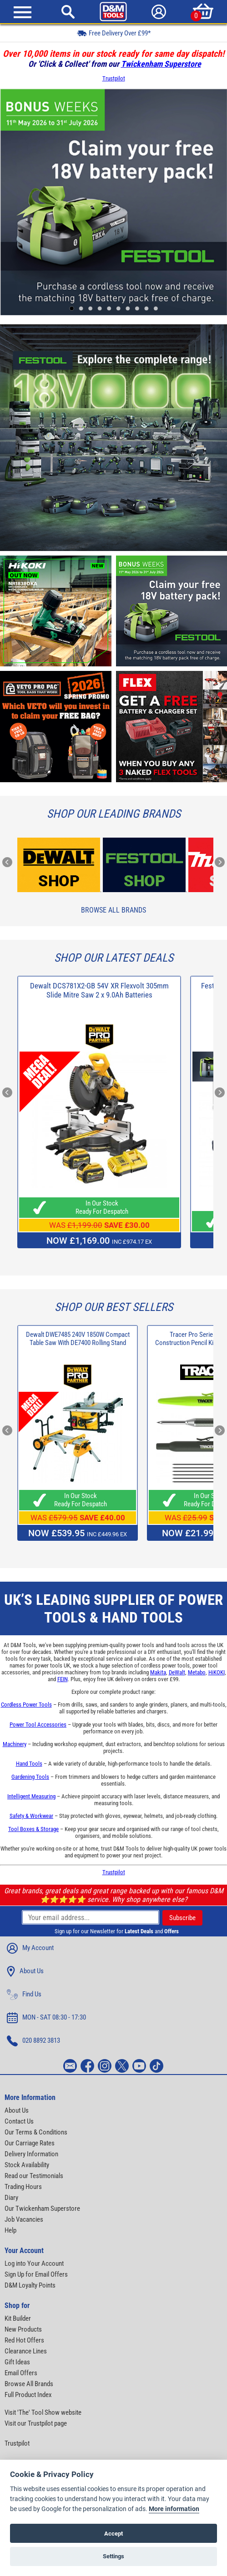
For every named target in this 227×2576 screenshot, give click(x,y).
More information (174, 2509)
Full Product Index (28, 2395)
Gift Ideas (17, 2362)
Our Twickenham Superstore (42, 2208)
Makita (158, 1672)
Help (10, 2230)
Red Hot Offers (24, 2340)
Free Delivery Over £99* (114, 33)
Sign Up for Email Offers (36, 2274)
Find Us (24, 1994)
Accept (113, 2533)
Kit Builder (18, 2318)
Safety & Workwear (31, 1815)
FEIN (62, 1679)
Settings (113, 2556)
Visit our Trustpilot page (36, 2423)
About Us (25, 1971)
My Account (30, 1948)
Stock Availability (27, 2165)
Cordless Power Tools (26, 1704)
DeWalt (177, 1672)
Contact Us (19, 2121)
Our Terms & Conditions (36, 2132)
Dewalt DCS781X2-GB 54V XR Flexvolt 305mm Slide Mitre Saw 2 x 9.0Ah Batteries (99, 990)
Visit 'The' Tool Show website (43, 2412)
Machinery (14, 1744)
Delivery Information (31, 2154)
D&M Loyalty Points (30, 2285)
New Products (23, 2329)
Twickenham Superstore (161, 64)
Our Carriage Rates (30, 2143)
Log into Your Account (34, 2263)
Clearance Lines (26, 2351)
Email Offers (21, 2373)
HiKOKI (216, 1672)
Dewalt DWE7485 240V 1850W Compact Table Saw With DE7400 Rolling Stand (78, 1338)
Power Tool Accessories (38, 1724)
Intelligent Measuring (31, 1796)
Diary (11, 2198)
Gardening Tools (30, 1776)
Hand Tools (29, 1763)
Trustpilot (113, 78)
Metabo (197, 1672)
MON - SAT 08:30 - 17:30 (46, 2017)
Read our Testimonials (34, 2176)
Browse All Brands (113, 910)
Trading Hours (23, 2187)
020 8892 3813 (33, 2040)
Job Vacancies (24, 2219)
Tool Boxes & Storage (33, 1829)
